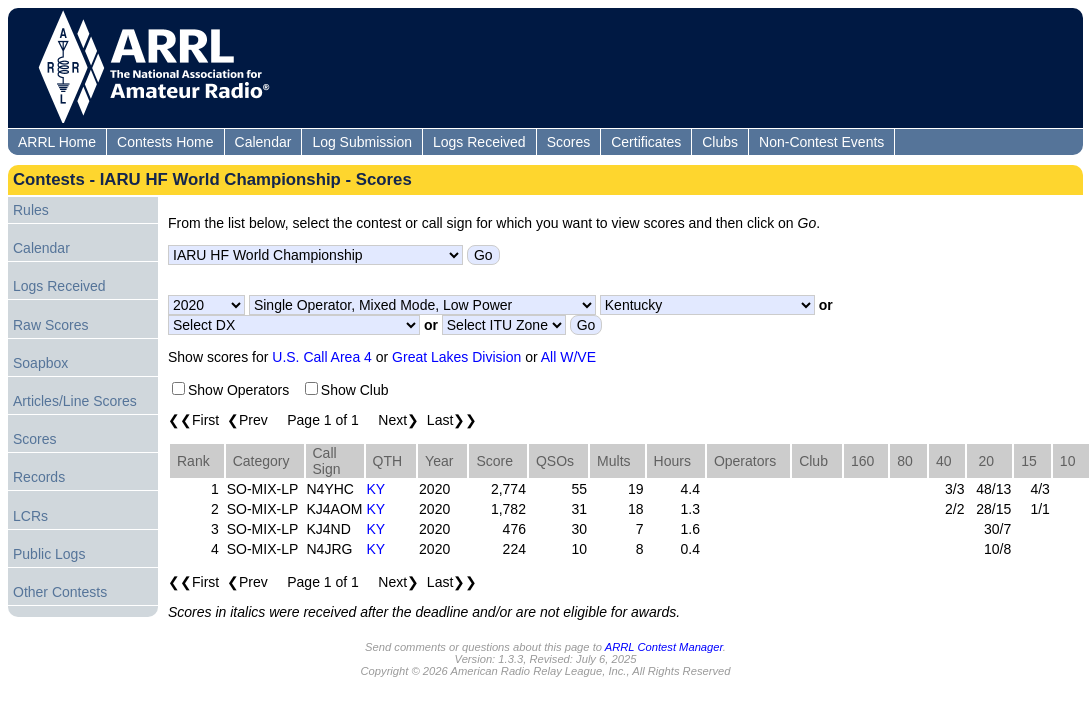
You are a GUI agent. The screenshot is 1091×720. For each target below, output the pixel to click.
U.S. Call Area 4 (322, 357)
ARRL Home (57, 142)
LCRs (30, 516)
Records (39, 477)
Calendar (263, 142)
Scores (569, 142)
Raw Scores (50, 325)
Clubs (720, 142)
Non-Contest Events (821, 142)
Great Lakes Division (456, 357)
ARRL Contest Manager (664, 647)
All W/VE (568, 357)
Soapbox (40, 363)
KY (376, 489)
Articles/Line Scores (75, 401)
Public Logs (49, 554)
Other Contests (60, 592)
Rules (31, 210)
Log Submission (362, 142)
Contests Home (165, 142)
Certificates (646, 142)
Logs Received (479, 142)
